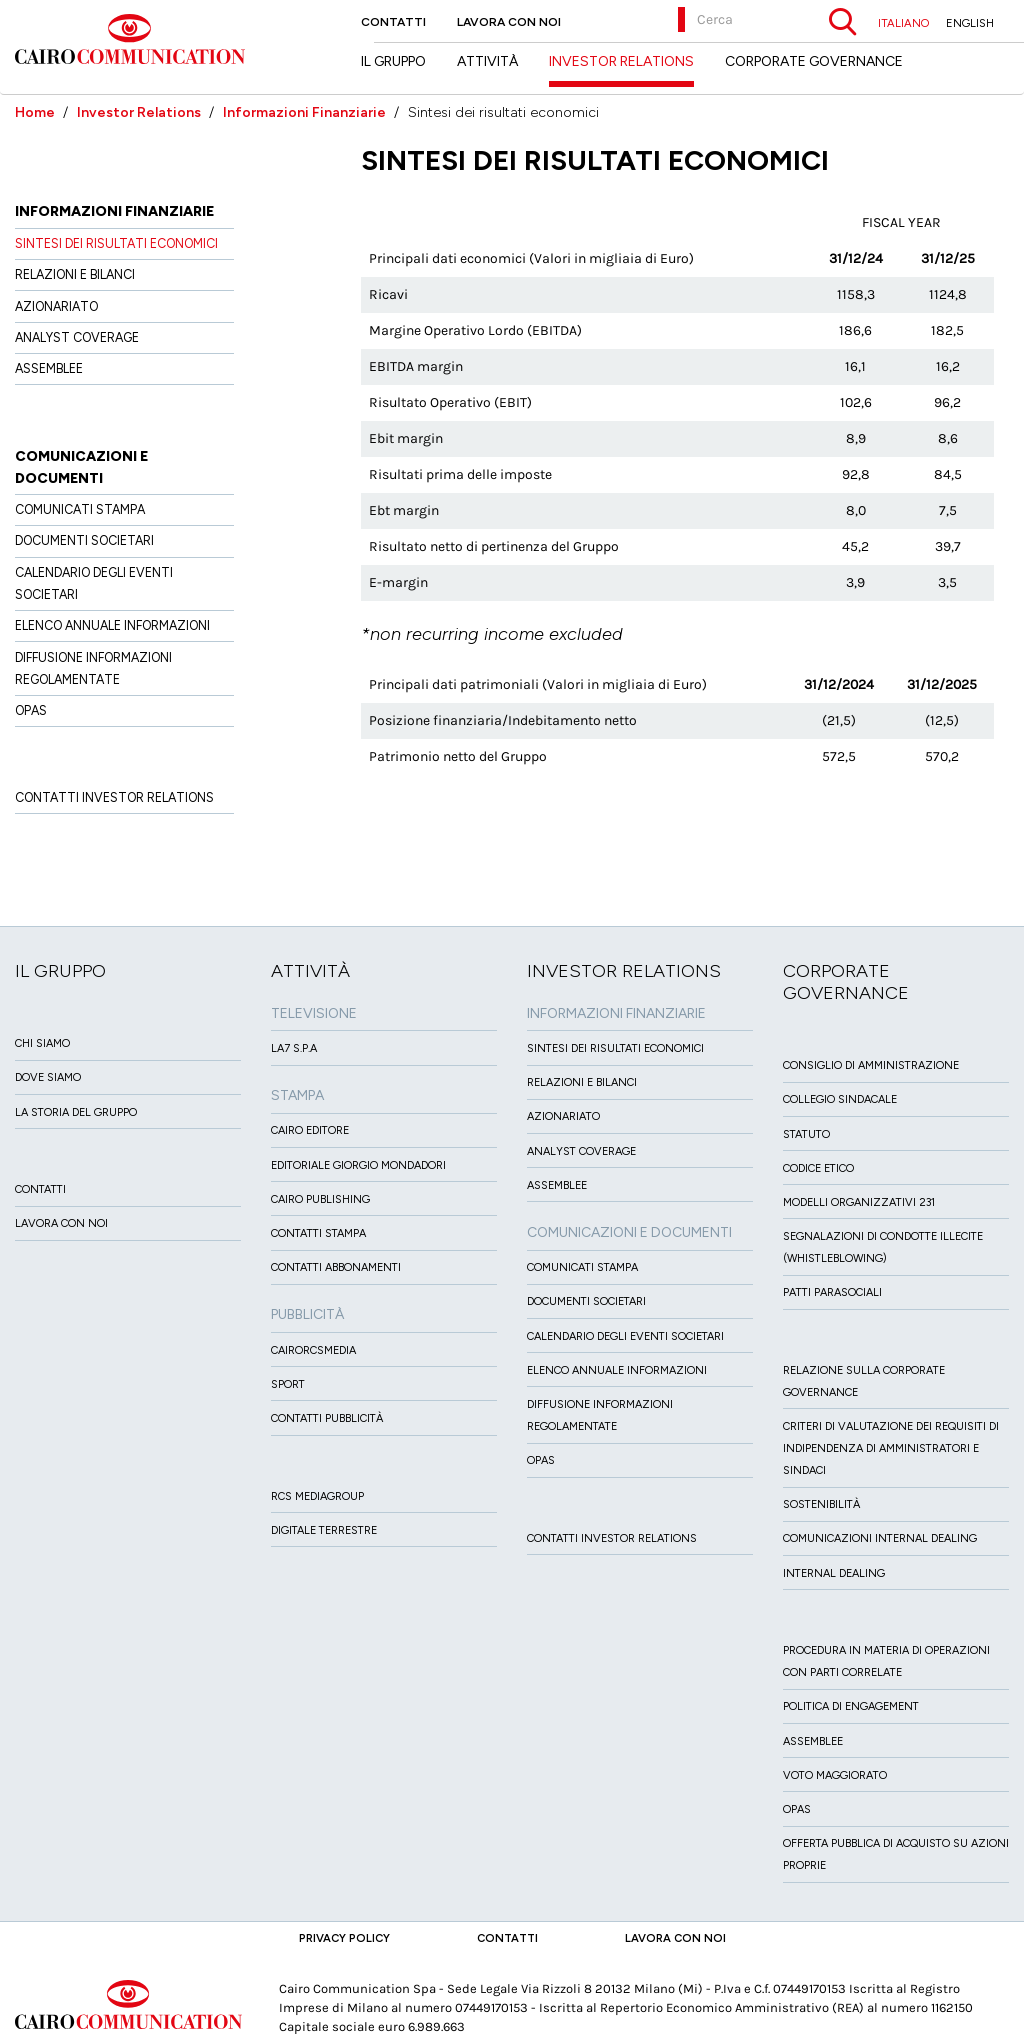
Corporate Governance (814, 61)
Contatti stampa (318, 1233)
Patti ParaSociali (832, 1292)
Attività (487, 61)
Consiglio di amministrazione (871, 1065)
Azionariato (56, 306)
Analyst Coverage (77, 337)
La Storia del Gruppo (76, 1112)
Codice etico (818, 1168)
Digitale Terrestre (324, 1530)
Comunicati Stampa (80, 509)
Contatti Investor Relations (114, 797)
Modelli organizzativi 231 (859, 1202)
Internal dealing (834, 1573)
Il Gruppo (393, 61)
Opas (797, 1809)
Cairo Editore (310, 1130)
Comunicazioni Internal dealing (880, 1538)
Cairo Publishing (320, 1199)
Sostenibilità (821, 1504)
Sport (288, 1384)
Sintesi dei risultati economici (116, 243)
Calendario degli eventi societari (625, 1336)
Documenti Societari (84, 540)
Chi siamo (42, 1043)
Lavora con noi (509, 22)
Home (35, 112)
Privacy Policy (344, 1938)
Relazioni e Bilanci (75, 274)
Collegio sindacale (840, 1099)
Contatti (393, 22)
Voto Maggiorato (835, 1775)
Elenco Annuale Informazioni (112, 625)
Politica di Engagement (851, 1706)
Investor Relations (139, 112)
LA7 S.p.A (294, 1048)
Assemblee (49, 368)
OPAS (31, 710)
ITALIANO (903, 23)
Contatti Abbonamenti (336, 1267)
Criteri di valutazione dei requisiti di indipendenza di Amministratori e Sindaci (891, 1448)
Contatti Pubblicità (327, 1418)
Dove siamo (48, 1077)
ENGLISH (970, 23)
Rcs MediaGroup (317, 1496)
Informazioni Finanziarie (304, 112)
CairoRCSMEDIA (313, 1350)
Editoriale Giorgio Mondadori (358, 1165)
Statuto (806, 1134)
